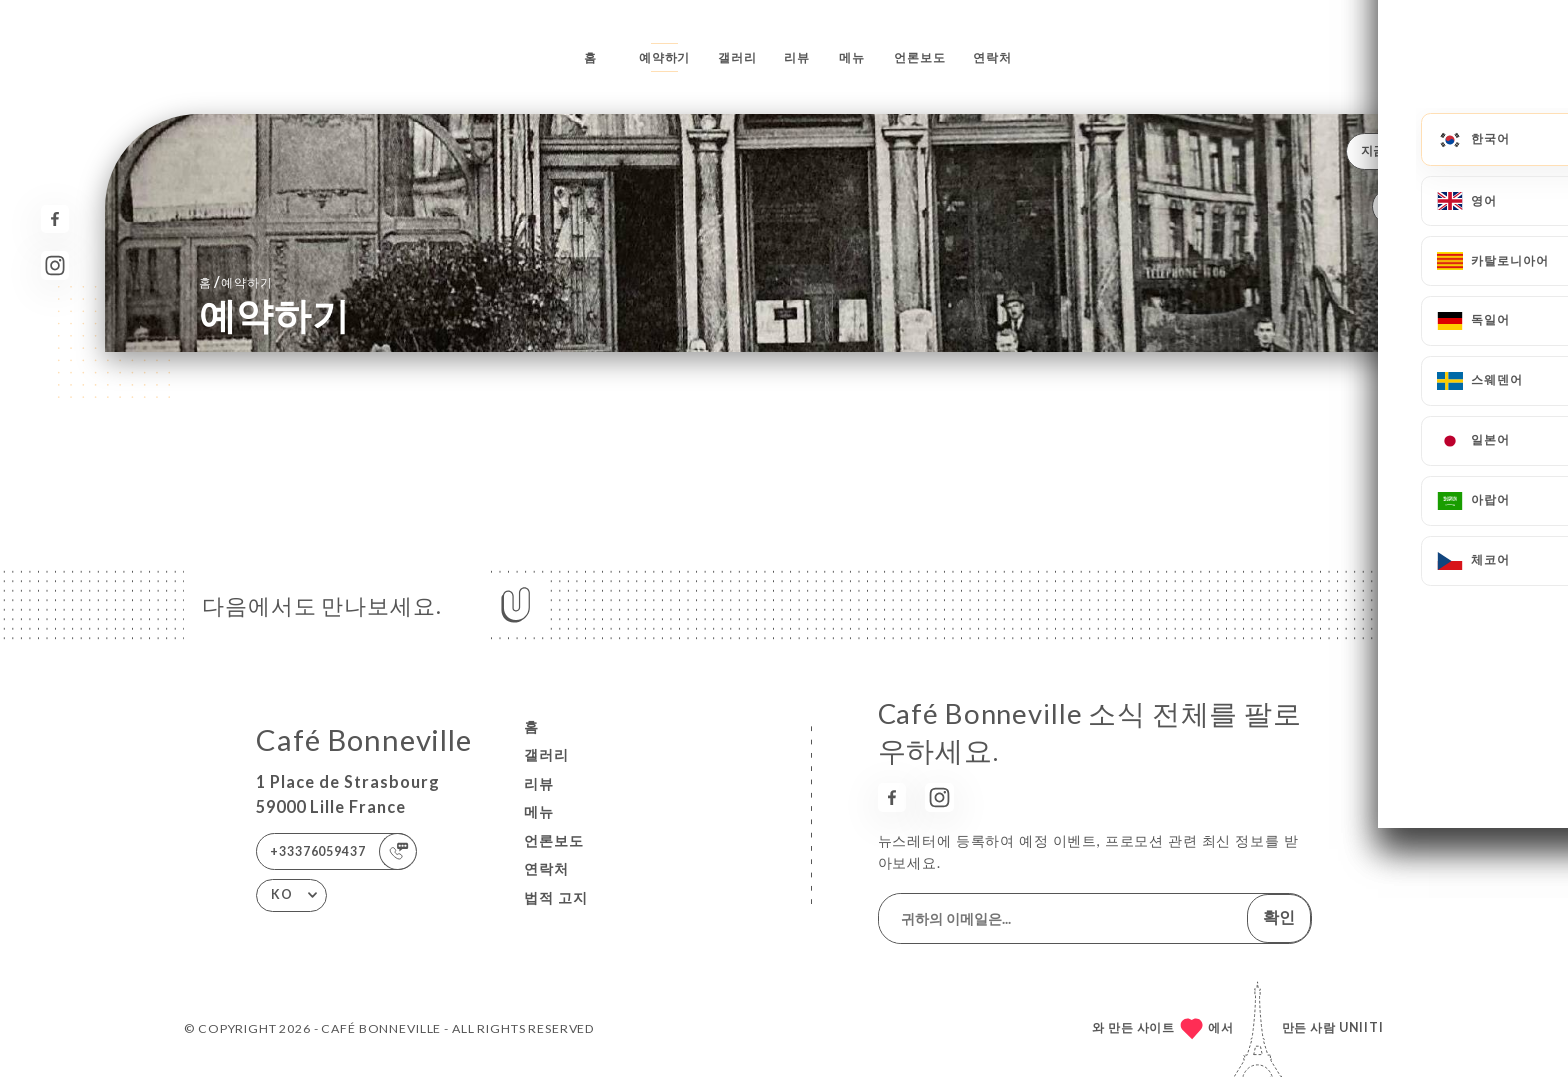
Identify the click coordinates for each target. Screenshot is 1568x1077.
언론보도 (919, 57)
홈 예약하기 (236, 281)
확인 (1279, 916)
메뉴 (852, 57)
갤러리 (737, 57)
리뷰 (797, 57)
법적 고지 (556, 897)
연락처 (992, 57)
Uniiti (1361, 1027)
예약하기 (664, 57)
